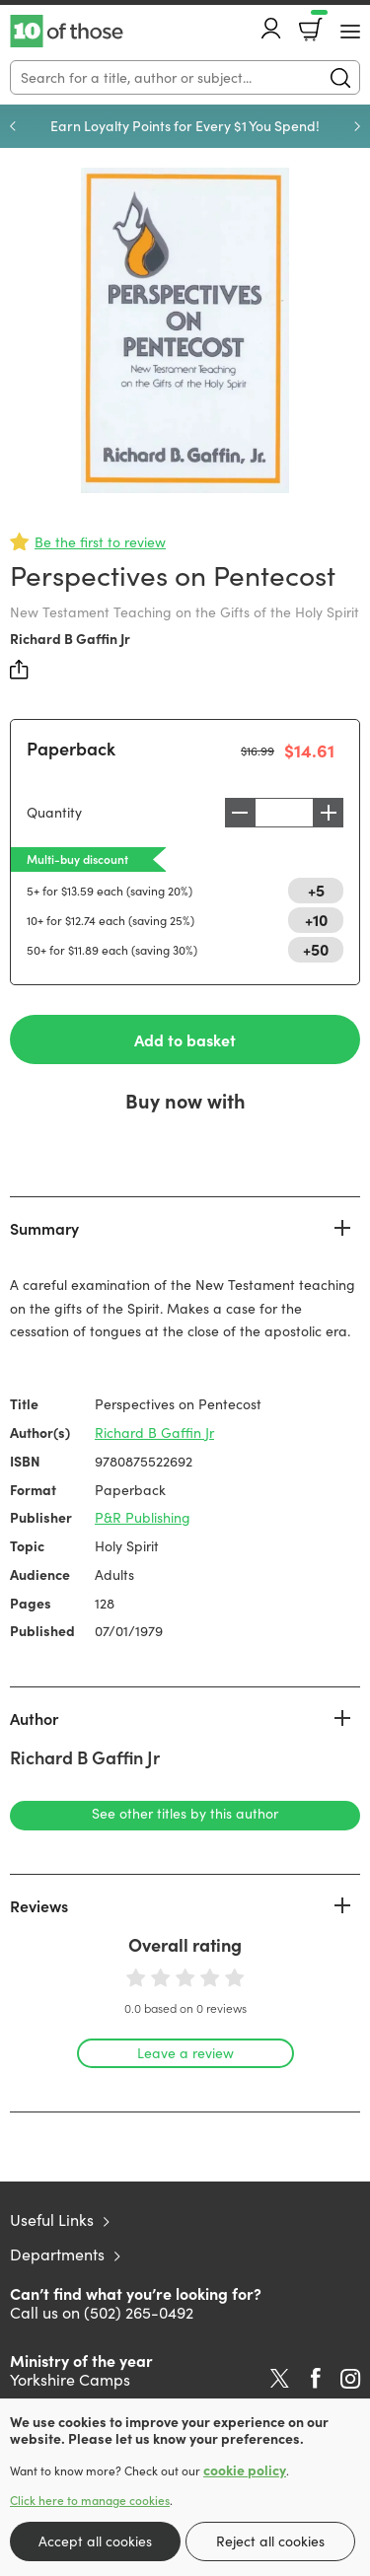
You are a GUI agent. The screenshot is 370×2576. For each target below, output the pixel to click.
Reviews (39, 1905)
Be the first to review (100, 542)
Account (271, 28)
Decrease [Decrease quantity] (240, 812)
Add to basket (185, 1039)
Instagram (350, 2379)
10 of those (66, 31)
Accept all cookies (95, 2541)
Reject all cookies (270, 2541)
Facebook (316, 2378)
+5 (316, 889)
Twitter (279, 2379)
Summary (44, 1228)
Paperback (71, 748)
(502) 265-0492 (138, 2312)
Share (20, 670)
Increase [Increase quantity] (328, 812)
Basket (317, 23)
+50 (316, 949)
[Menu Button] (350, 31)
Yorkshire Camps (70, 2379)
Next (357, 126)
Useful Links (52, 2219)
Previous (13, 126)
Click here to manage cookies (90, 2500)
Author (34, 1718)
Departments (57, 2254)
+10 (316, 919)
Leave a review (185, 2052)
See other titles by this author (185, 1813)
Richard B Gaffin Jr (70, 638)
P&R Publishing (142, 1517)
